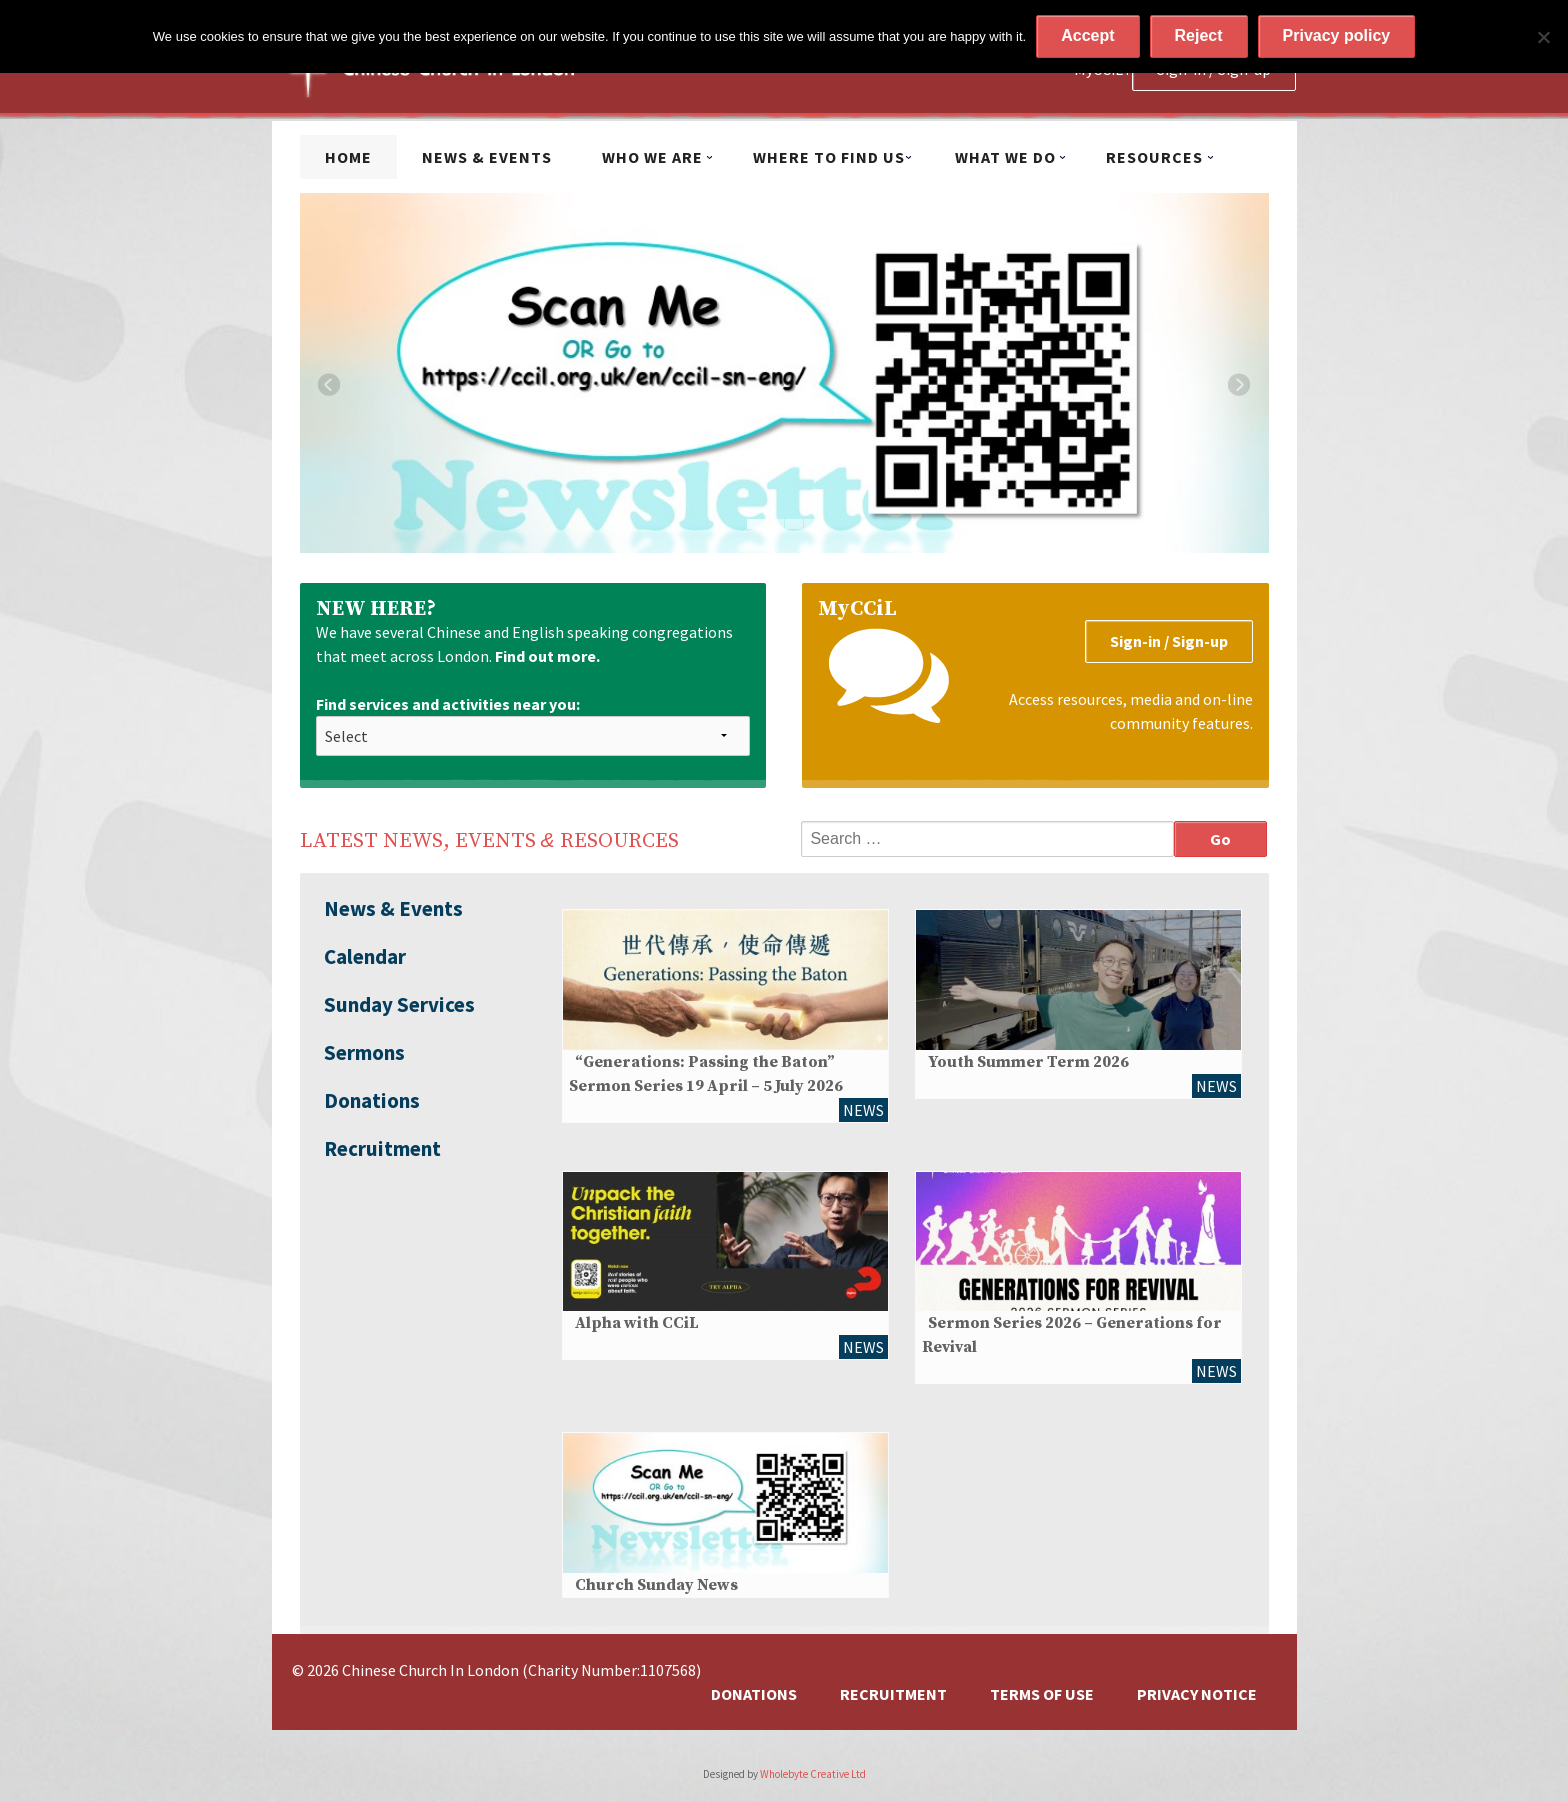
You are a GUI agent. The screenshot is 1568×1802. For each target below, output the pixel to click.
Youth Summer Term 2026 (1028, 1062)
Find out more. (547, 656)
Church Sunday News (656, 1585)
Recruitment (382, 1148)
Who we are (652, 157)
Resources (1154, 157)
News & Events (487, 157)
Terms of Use (1042, 1694)
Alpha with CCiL (637, 1323)
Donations (372, 1100)
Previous (329, 384)
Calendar (365, 956)
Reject (1199, 35)
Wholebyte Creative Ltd (813, 1774)
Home (348, 157)
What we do (1005, 157)
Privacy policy (1337, 35)
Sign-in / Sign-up (1169, 641)
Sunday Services (399, 1004)
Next (1239, 384)
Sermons (364, 1052)
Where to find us (829, 157)
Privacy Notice (1197, 1694)
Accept (1087, 35)
